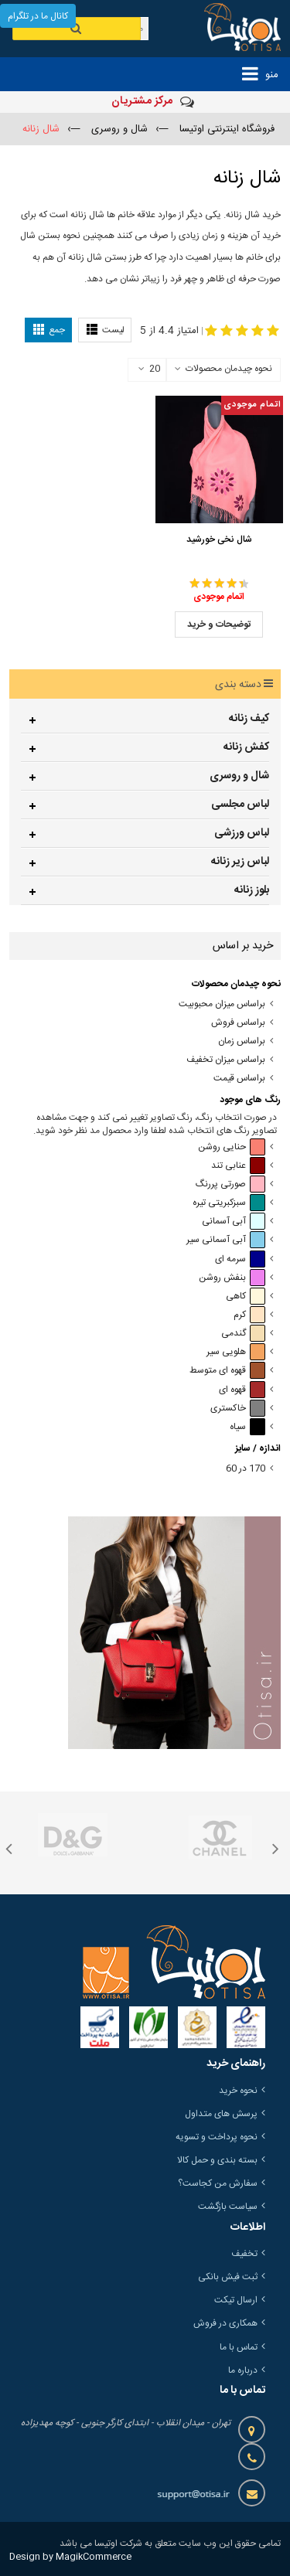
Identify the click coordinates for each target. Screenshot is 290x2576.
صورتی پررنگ (230, 1184)
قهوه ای (242, 1390)
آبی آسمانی (233, 1221)
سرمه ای (240, 1259)
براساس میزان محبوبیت (222, 1004)
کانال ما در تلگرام (38, 16)
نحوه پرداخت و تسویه (217, 2137)
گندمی (243, 1333)
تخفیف (244, 2253)
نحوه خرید (238, 2090)
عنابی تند (238, 1165)
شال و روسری (239, 776)
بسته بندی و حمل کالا (217, 2160)
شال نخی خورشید (219, 539)
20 (149, 369)
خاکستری (237, 1408)
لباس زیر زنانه (240, 861)
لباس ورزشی (241, 833)
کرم (249, 1315)
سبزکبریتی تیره (229, 1203)
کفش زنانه (246, 747)
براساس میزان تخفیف (225, 1060)
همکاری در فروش (225, 2323)
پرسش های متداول (221, 2114)
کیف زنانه (249, 719)
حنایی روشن (231, 1147)
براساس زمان (241, 1041)
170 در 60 (245, 1468)
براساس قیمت (239, 1078)
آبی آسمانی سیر (225, 1240)
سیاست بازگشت (228, 2206)
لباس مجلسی (240, 804)
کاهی (245, 1296)
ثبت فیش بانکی (228, 2277)
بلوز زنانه (251, 890)
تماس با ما (239, 2347)
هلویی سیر (235, 1352)
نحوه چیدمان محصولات (229, 368)
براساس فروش (238, 1022)
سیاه (247, 1427)
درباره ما (243, 2370)
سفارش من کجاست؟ (218, 2183)
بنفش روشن (232, 1278)
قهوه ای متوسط (227, 1370)
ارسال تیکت (236, 2300)
